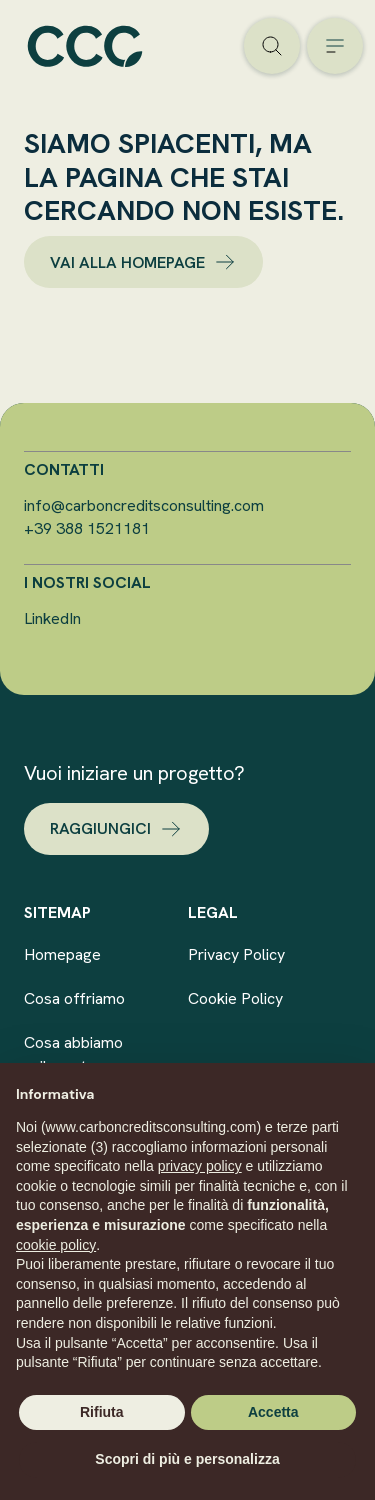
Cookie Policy (235, 998)
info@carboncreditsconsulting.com (144, 505)
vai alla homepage (143, 262)
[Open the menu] (335, 46)
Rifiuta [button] (102, 1412)
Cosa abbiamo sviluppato (73, 1054)
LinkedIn (52, 618)
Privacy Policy (236, 954)
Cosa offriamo (74, 998)
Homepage (62, 954)
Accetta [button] (273, 1412)
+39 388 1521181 (87, 528)
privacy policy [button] (200, 1166)
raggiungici (116, 829)
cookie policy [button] (56, 1245)
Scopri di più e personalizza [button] (187, 1459)
